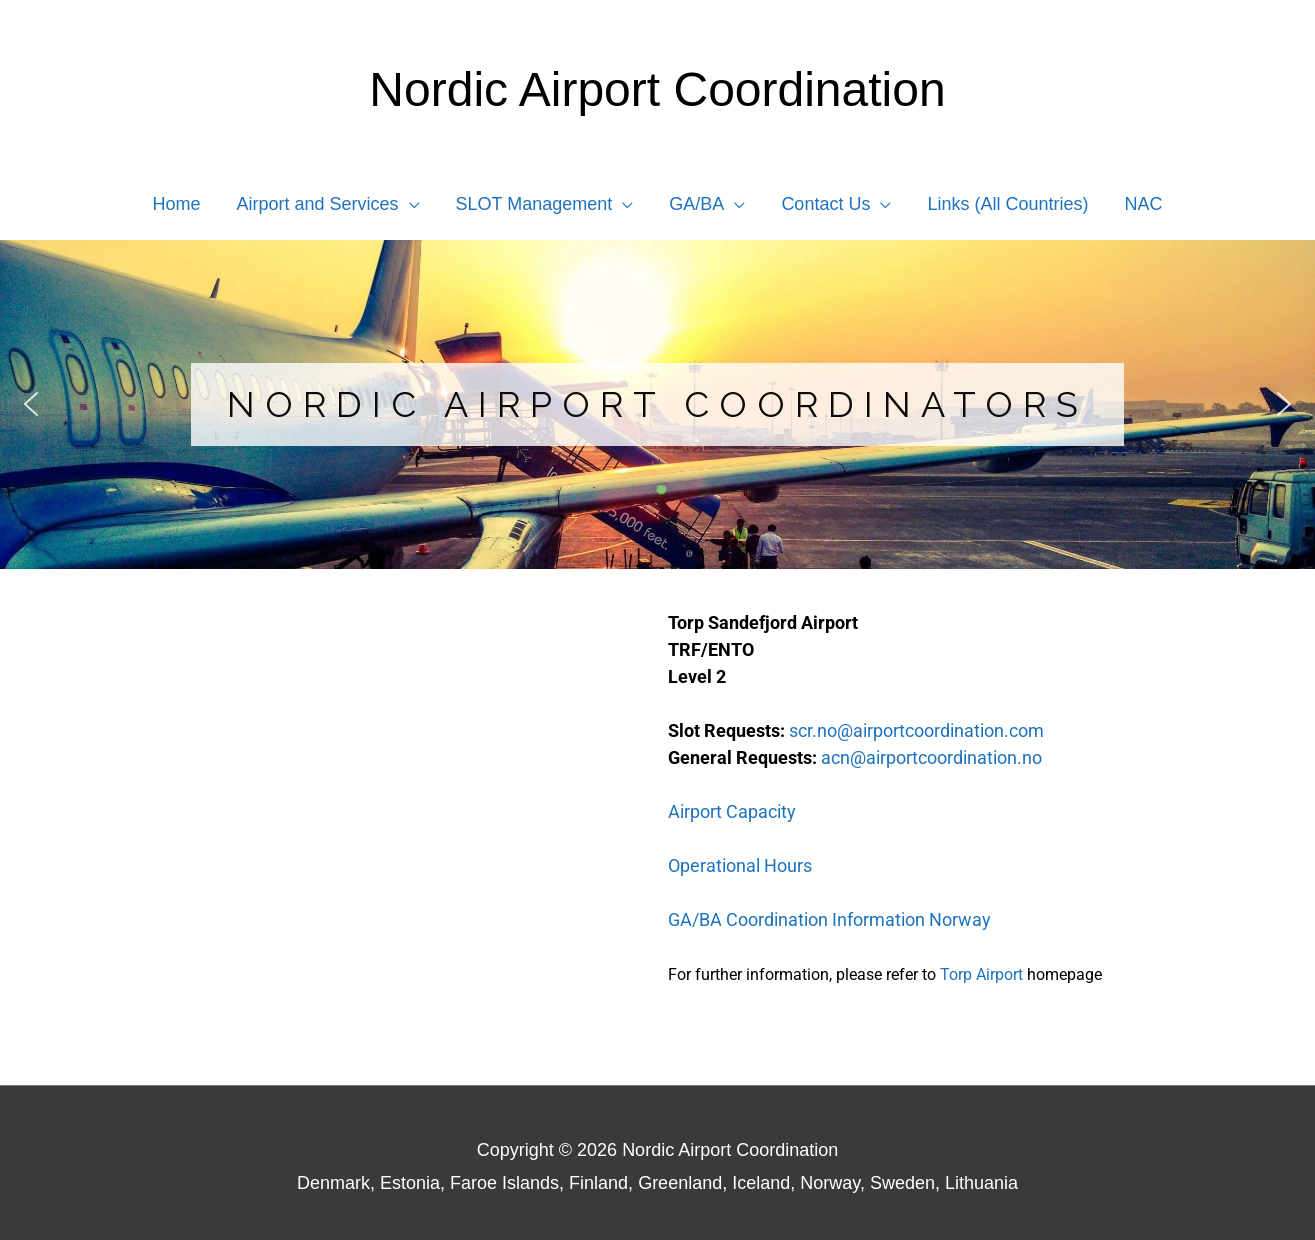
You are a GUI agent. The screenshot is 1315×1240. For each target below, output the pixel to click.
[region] (657, 404)
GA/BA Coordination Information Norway (829, 919)
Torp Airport (981, 974)
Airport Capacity (732, 811)
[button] (328, 204)
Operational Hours (740, 865)
